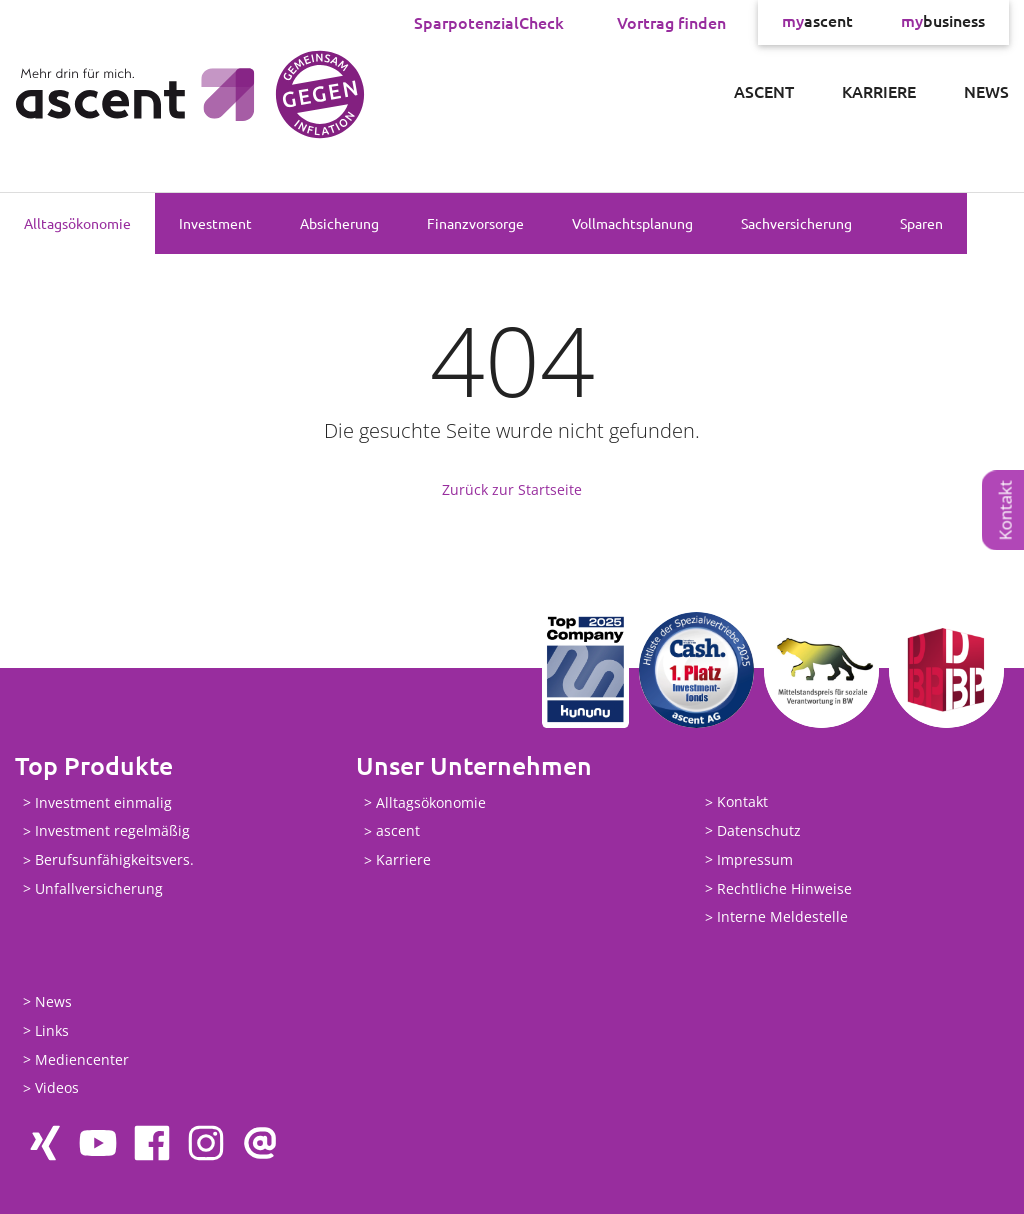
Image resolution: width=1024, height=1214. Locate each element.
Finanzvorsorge (475, 223)
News (986, 91)
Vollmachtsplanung (632, 223)
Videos (57, 1088)
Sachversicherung (796, 223)
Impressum (755, 859)
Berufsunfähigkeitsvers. (114, 860)
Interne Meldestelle (782, 917)
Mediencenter (82, 1059)
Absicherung (339, 223)
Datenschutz (759, 830)
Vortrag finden (671, 22)
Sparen (921, 223)
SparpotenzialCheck (489, 22)
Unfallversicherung (99, 888)
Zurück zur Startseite (512, 489)
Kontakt (1005, 510)
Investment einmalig (103, 802)
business (943, 22)
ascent (817, 22)
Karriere (879, 91)
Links (52, 1030)
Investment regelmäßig (112, 831)
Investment (215, 223)
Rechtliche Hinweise (784, 888)
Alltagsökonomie (77, 223)
